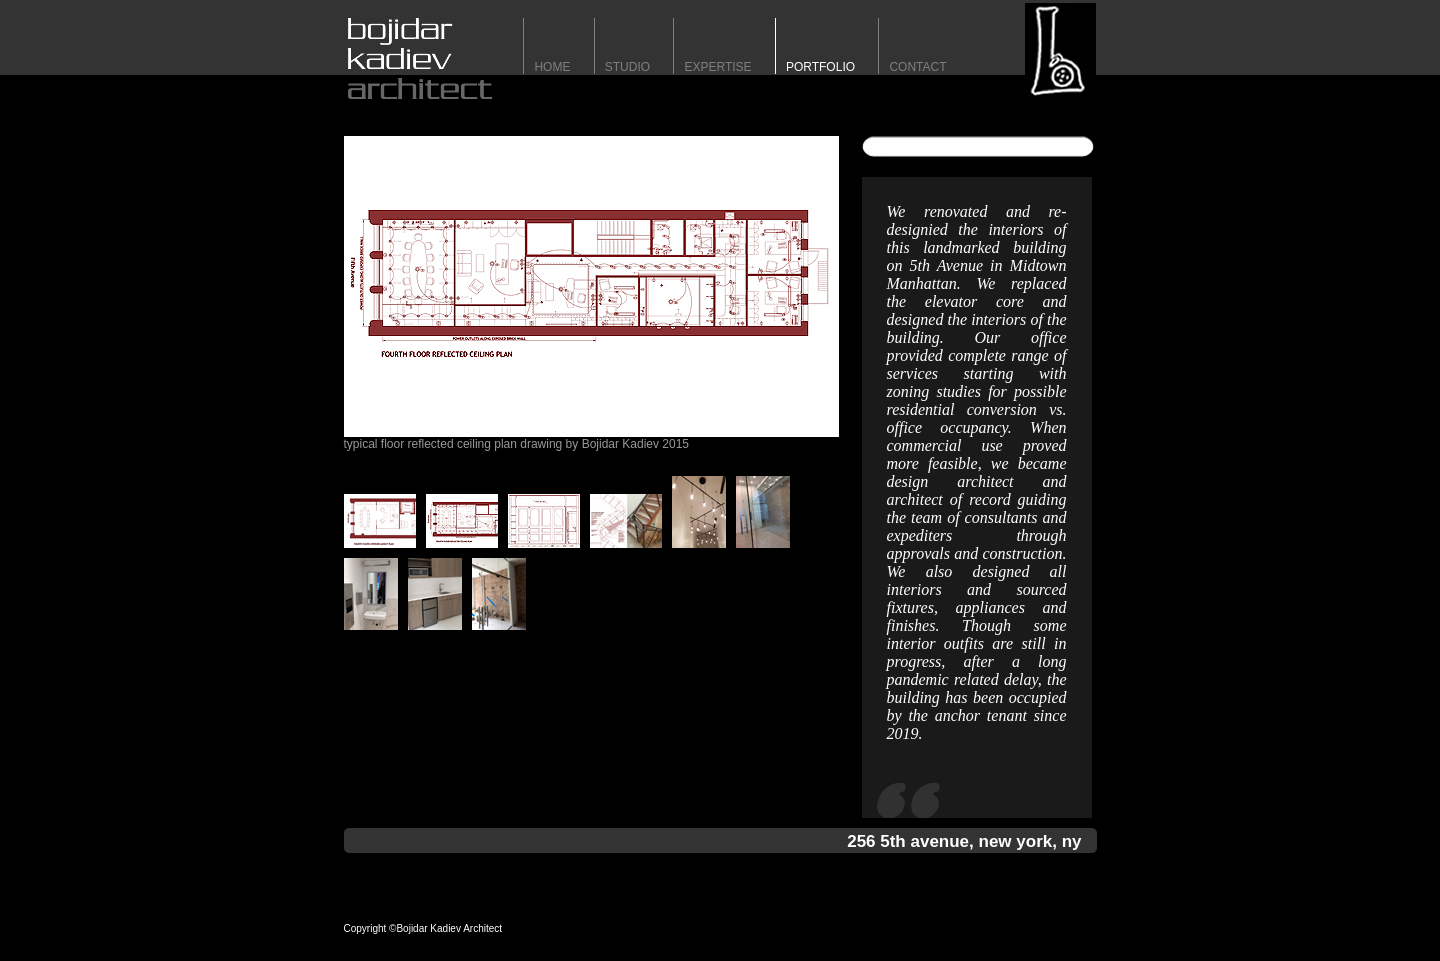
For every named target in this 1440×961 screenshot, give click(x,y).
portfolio (820, 67)
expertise (717, 67)
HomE (552, 67)
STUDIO (627, 67)
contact (917, 67)
